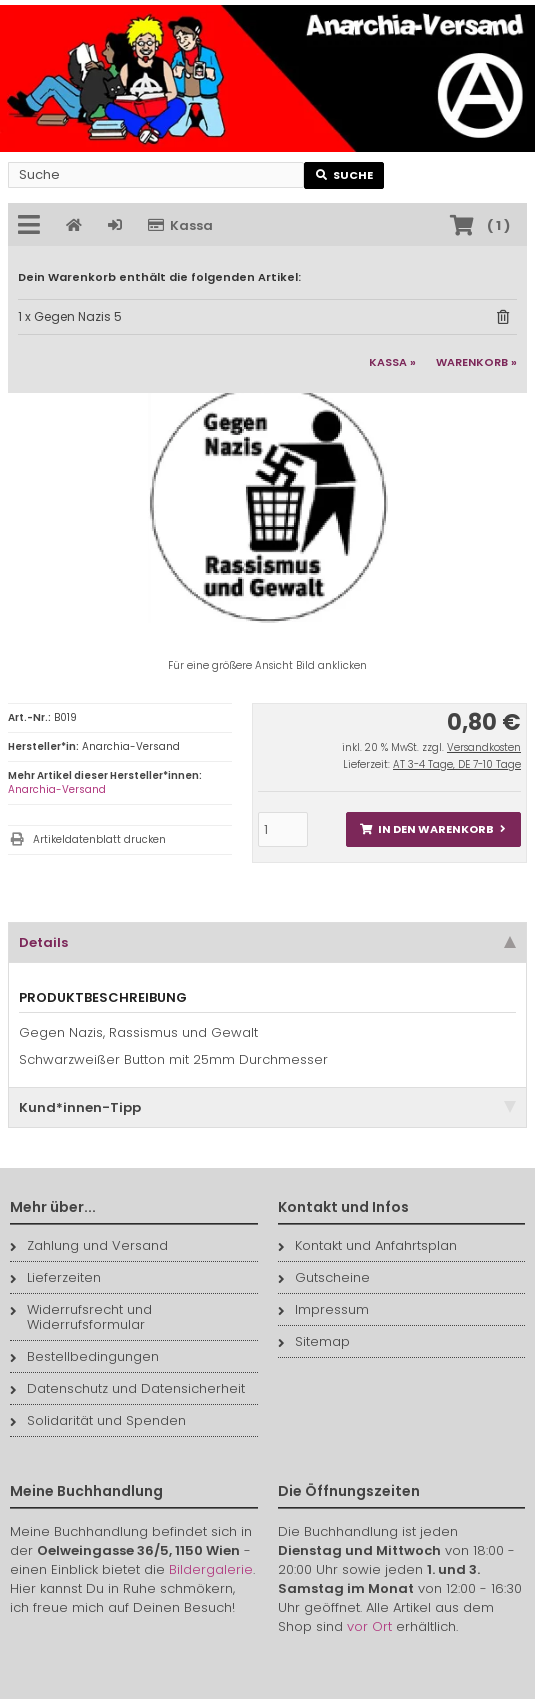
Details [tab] (267, 942)
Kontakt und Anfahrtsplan (367, 1245)
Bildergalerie (211, 1569)
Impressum (323, 1309)
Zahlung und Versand (89, 1245)
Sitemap (314, 1341)
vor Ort (369, 1626)
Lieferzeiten (55, 1277)
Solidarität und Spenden (98, 1420)
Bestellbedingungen (84, 1356)
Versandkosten (484, 747)
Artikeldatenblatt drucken (99, 839)
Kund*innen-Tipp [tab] (267, 1107)
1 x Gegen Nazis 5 (70, 316)
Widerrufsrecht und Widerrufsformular (81, 1317)
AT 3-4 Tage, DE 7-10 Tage (457, 764)
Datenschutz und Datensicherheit (127, 1388)
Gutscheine (324, 1277)
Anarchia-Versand (57, 789)
